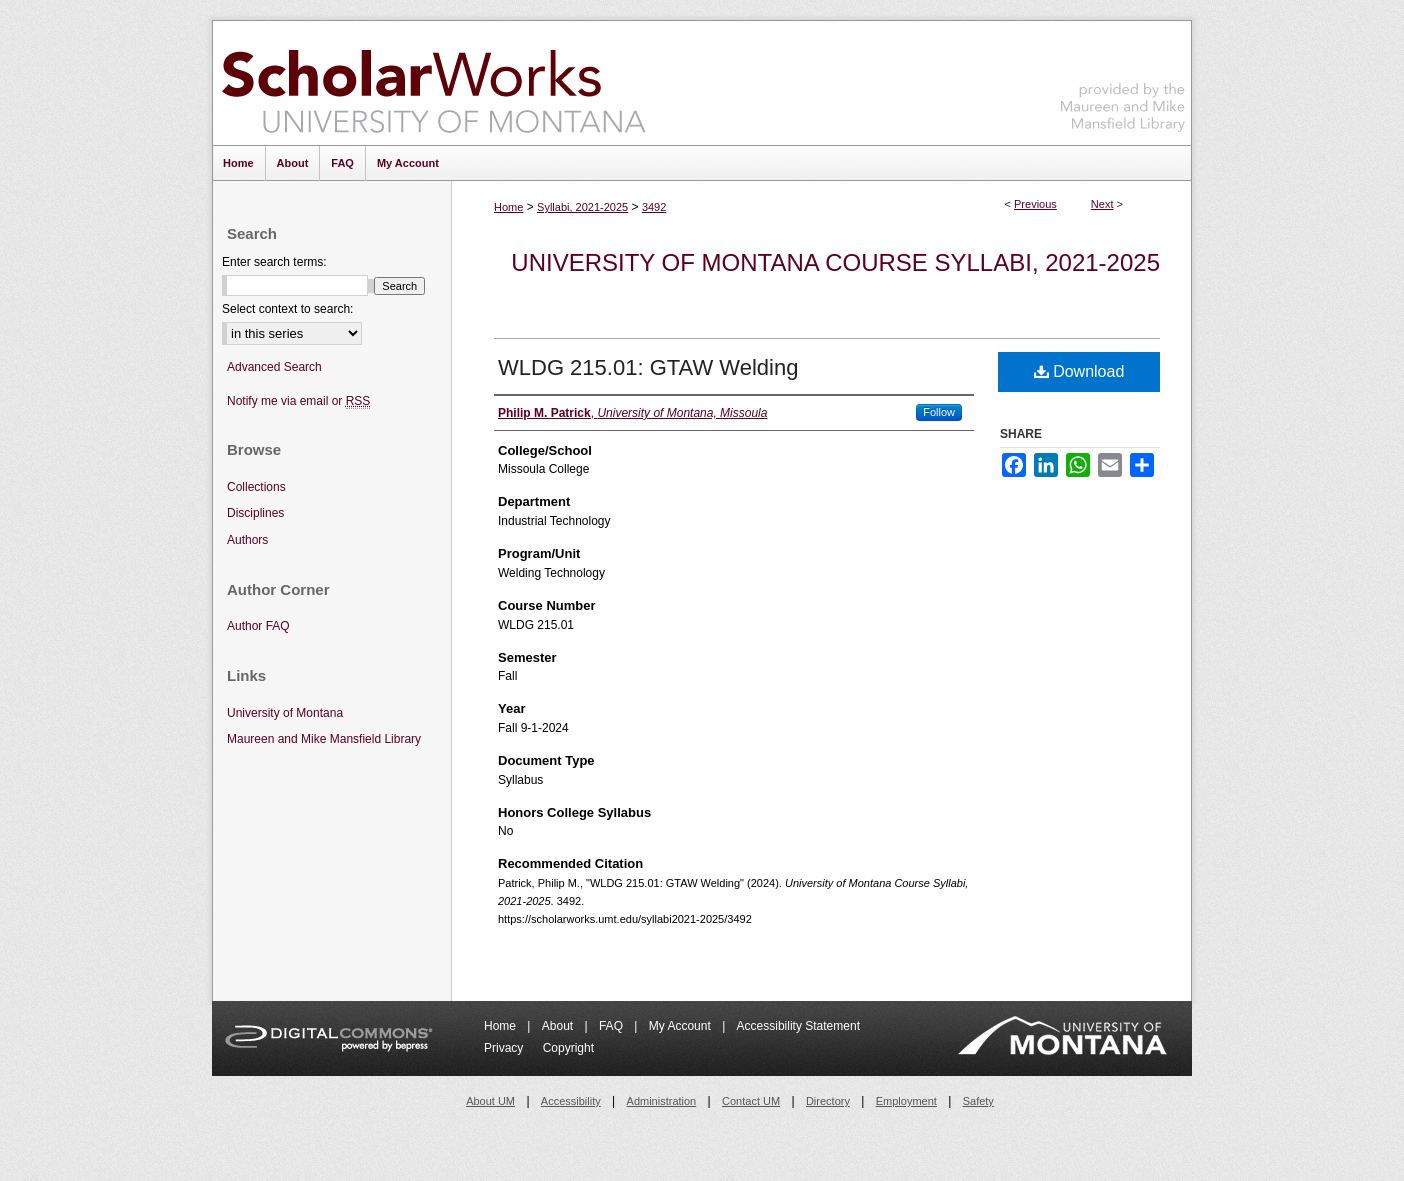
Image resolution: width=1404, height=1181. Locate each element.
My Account (681, 1026)
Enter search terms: (274, 262)
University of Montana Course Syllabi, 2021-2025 (835, 262)
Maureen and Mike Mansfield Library (1123, 79)
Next (1102, 204)
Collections (256, 487)
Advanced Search (274, 367)
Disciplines (255, 513)
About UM (490, 1101)
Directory (828, 1101)
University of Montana (285, 713)
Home (508, 207)
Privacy (505, 1048)
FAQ (612, 1026)
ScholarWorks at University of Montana (433, 83)
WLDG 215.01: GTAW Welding (648, 367)
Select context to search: (287, 309)
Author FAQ (258, 626)
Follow (939, 412)
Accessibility (571, 1101)
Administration (662, 1101)
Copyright (568, 1048)
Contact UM (751, 1101)
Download (1079, 371)
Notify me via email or (298, 401)
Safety (978, 1101)
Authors (247, 540)
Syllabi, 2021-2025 (582, 207)
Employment (906, 1101)
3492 (654, 207)
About (559, 1026)
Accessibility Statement (798, 1026)
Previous (1035, 204)
